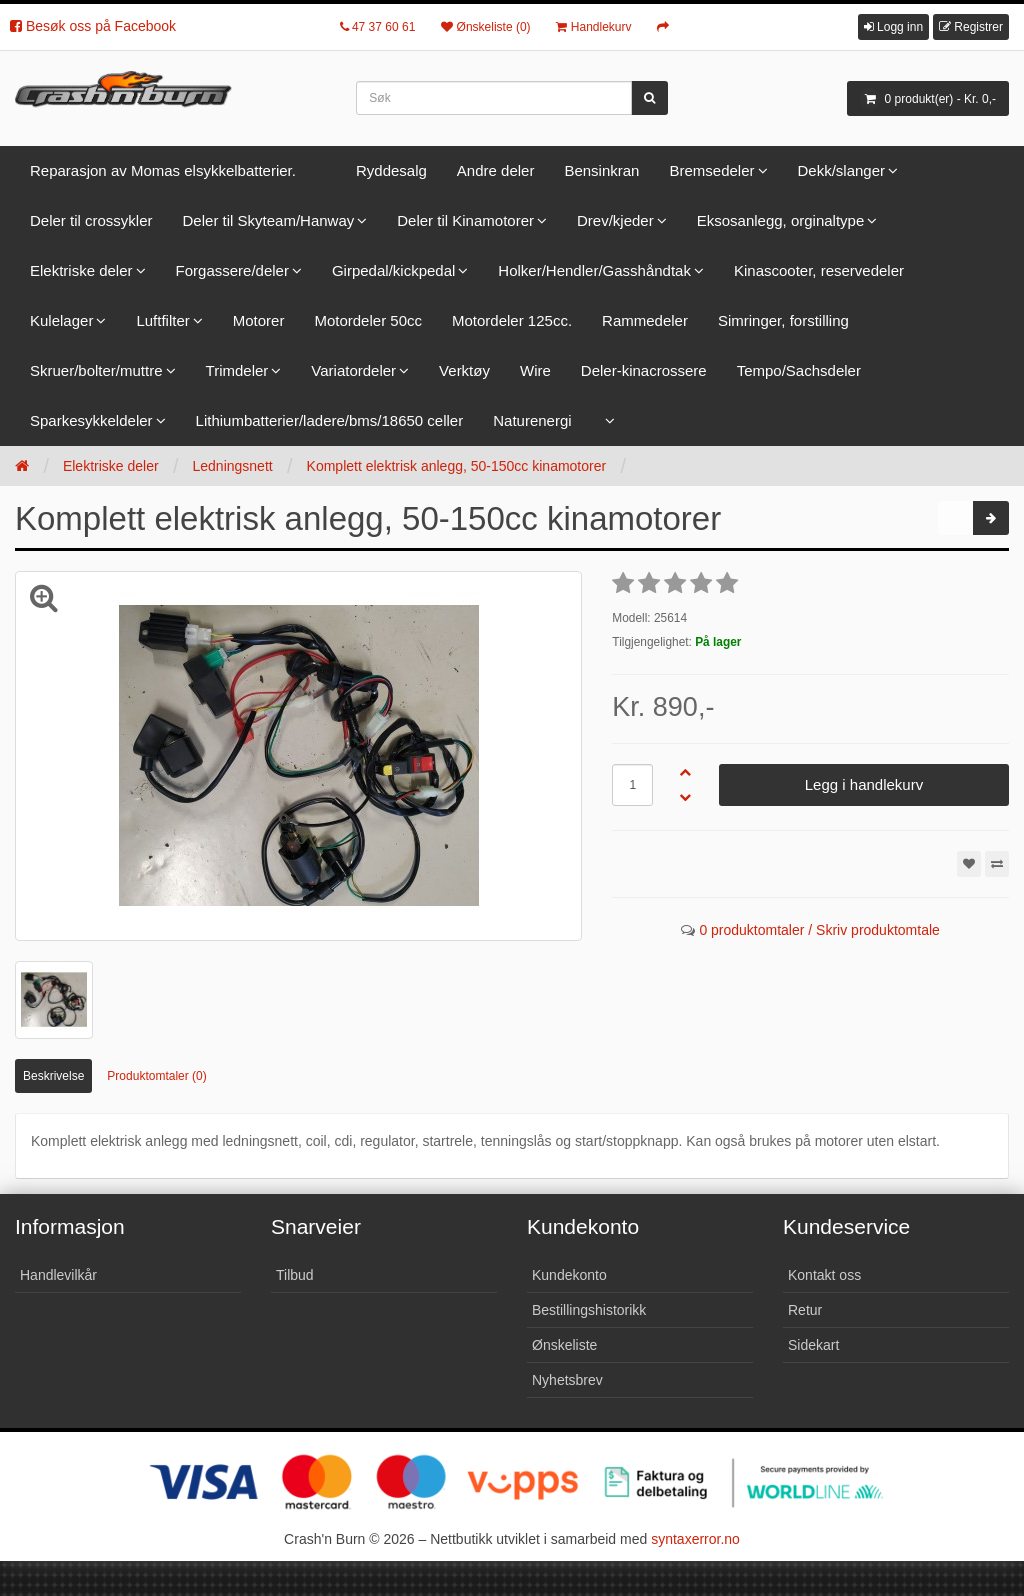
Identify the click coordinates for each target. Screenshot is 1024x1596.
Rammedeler (645, 320)
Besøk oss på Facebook (93, 26)
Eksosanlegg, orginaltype (781, 220)
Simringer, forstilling (783, 320)
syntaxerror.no (695, 1539)
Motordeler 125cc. (512, 320)
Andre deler (496, 170)
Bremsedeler (711, 170)
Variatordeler (353, 370)
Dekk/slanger (842, 170)
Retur (805, 1310)
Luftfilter (162, 320)
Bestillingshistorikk (589, 1310)
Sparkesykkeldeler (91, 420)
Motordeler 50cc (368, 320)
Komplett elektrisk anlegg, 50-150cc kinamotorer (457, 466)
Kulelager (61, 320)
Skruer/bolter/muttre (96, 370)
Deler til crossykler (91, 220)
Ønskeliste (564, 1345)
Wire (535, 370)
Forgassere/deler (232, 270)
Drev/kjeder (615, 220)
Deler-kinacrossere (644, 370)
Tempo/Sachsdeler (799, 370)
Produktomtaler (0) (156, 1076)
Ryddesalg (391, 170)
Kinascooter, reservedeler (819, 270)
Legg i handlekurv (864, 784)
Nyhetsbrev (567, 1380)
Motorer (259, 320)
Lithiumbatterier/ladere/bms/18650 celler (330, 420)
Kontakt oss (824, 1275)
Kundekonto (569, 1275)
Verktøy (464, 370)
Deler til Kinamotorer (465, 220)
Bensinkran (601, 170)
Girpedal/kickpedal (393, 270)
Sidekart (813, 1345)
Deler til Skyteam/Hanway (269, 220)
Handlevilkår (58, 1275)
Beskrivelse (53, 1076)
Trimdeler (237, 370)
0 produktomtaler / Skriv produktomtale (819, 930)
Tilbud (295, 1275)
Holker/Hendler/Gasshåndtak (594, 270)
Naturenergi (532, 420)
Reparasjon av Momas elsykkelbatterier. (163, 170)
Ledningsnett (232, 466)
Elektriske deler (81, 270)
